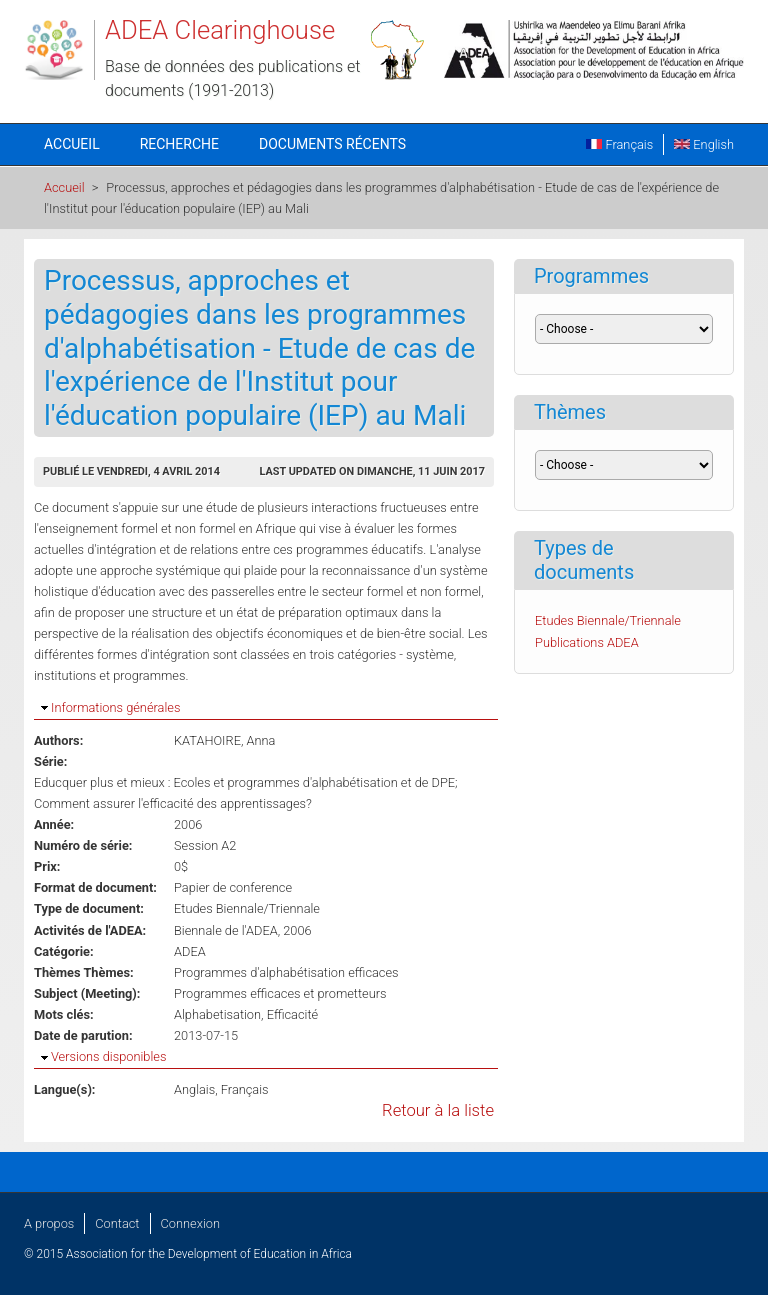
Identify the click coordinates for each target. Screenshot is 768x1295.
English (704, 144)
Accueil (72, 144)
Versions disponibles (108, 1056)
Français (619, 144)
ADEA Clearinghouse (220, 30)
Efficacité (293, 1014)
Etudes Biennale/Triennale (247, 908)
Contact (117, 1223)
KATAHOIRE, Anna (224, 740)
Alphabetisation (217, 1014)
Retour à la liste (438, 1110)
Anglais (194, 1089)
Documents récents (332, 144)
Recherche (179, 144)
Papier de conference (233, 887)
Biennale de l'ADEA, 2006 (243, 930)
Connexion (190, 1223)
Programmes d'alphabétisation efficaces (286, 972)
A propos (49, 1223)
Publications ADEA (587, 642)
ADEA (190, 951)
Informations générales (115, 707)
